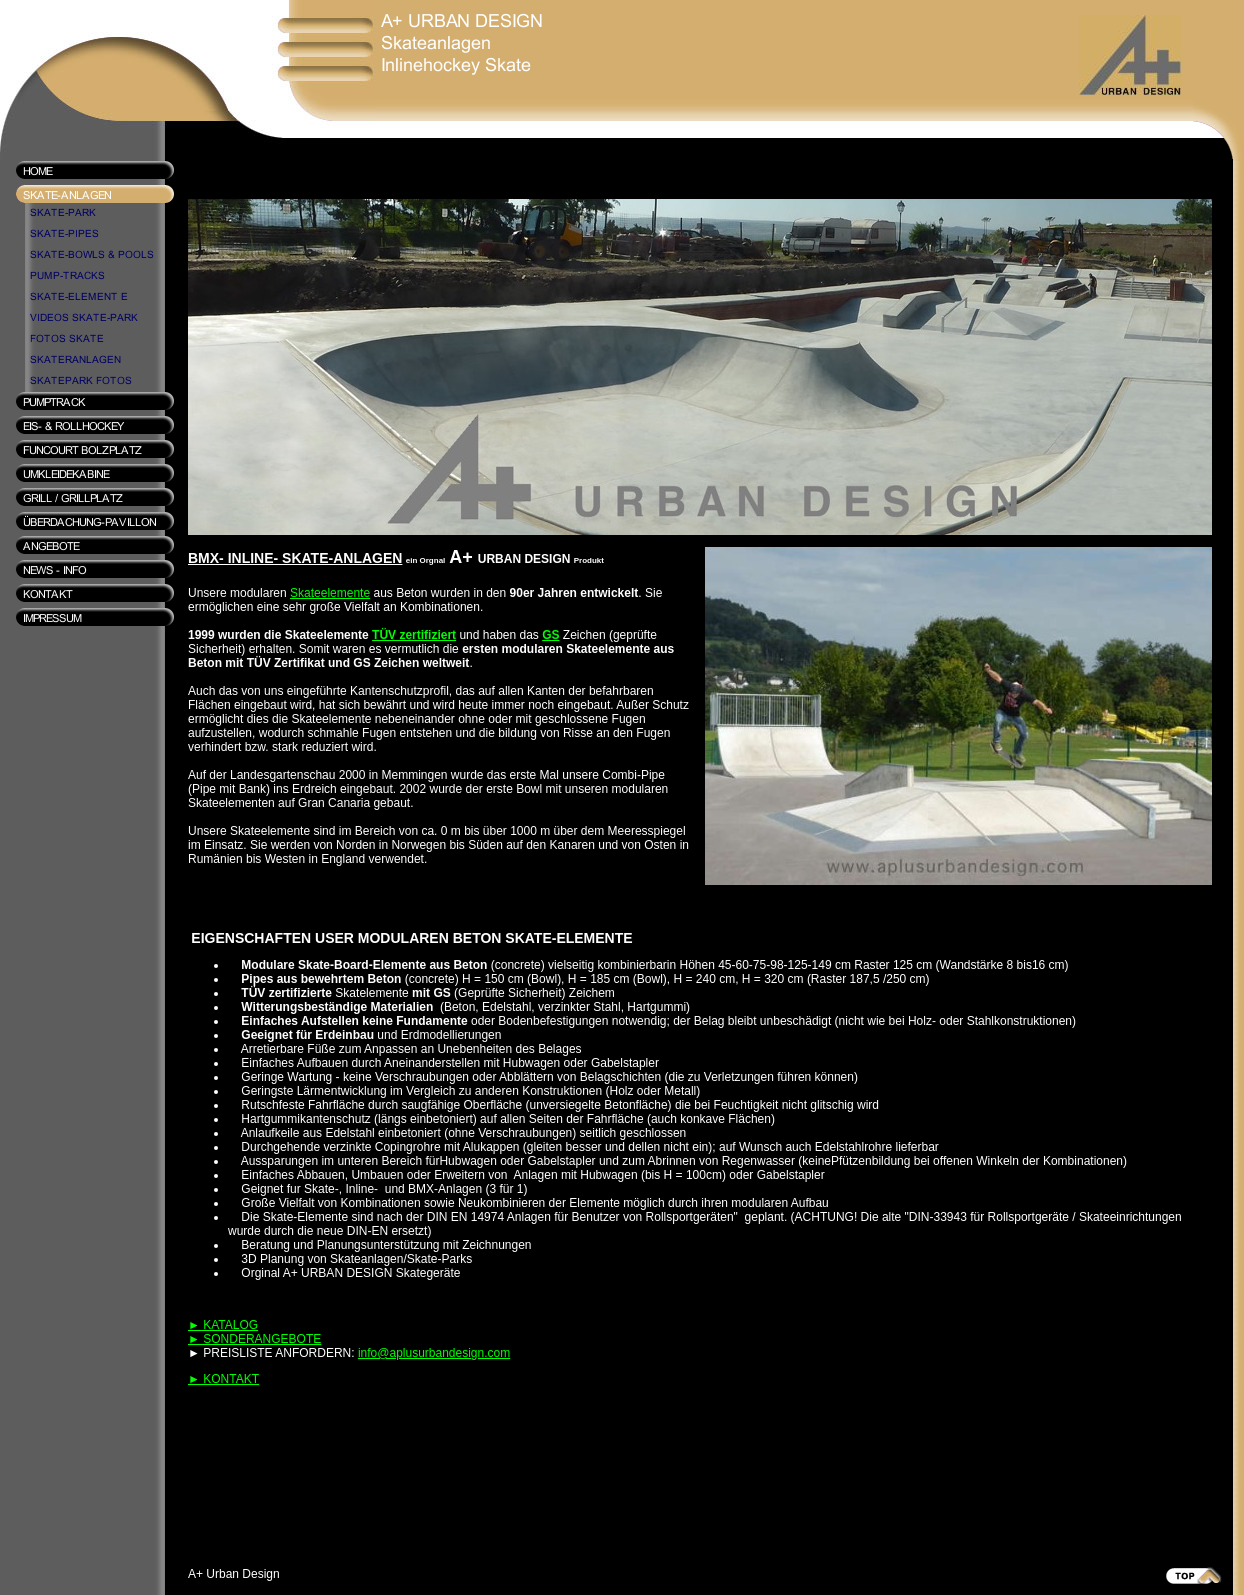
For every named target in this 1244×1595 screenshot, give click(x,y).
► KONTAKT (223, 1379)
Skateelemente (330, 593)
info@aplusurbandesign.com (434, 1353)
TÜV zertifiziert (414, 635)
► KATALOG (223, 1325)
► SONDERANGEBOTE (254, 1339)
